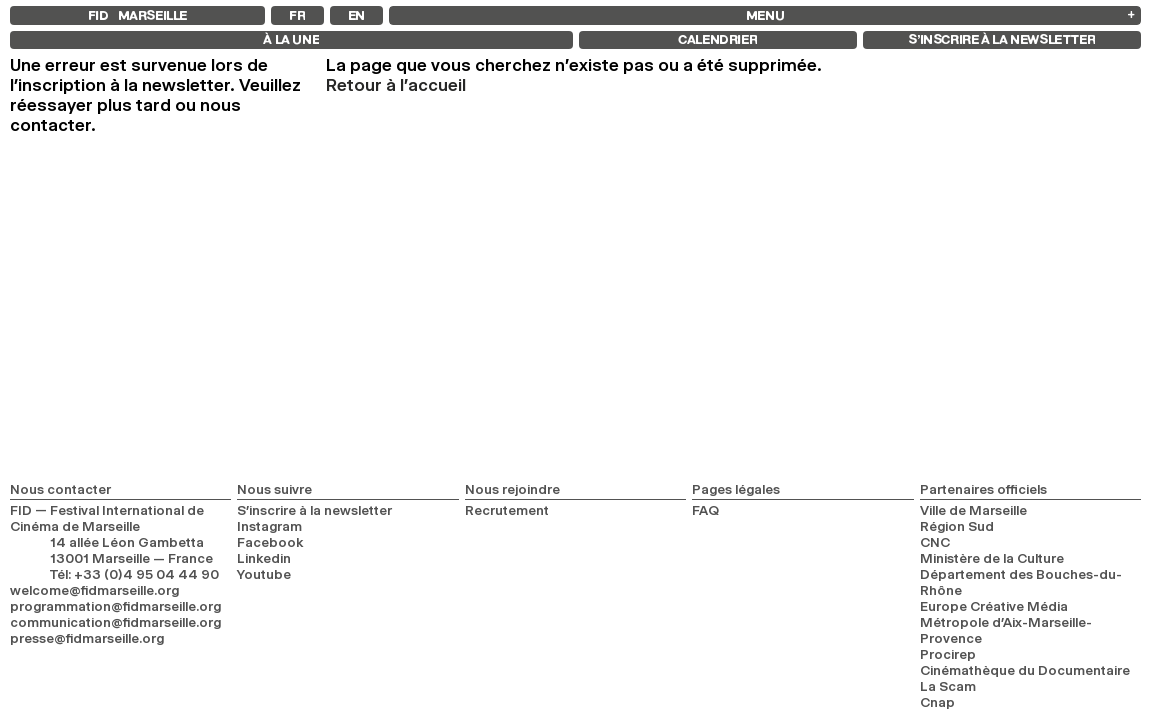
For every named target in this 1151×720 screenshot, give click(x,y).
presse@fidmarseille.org (87, 638)
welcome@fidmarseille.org (94, 590)
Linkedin (264, 558)
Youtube (264, 574)
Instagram (269, 526)
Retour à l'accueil (396, 85)
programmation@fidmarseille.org (115, 606)
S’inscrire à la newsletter (314, 510)
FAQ (705, 510)
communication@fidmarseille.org (115, 622)
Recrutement (507, 510)
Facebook (270, 542)
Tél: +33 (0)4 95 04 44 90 (134, 574)
